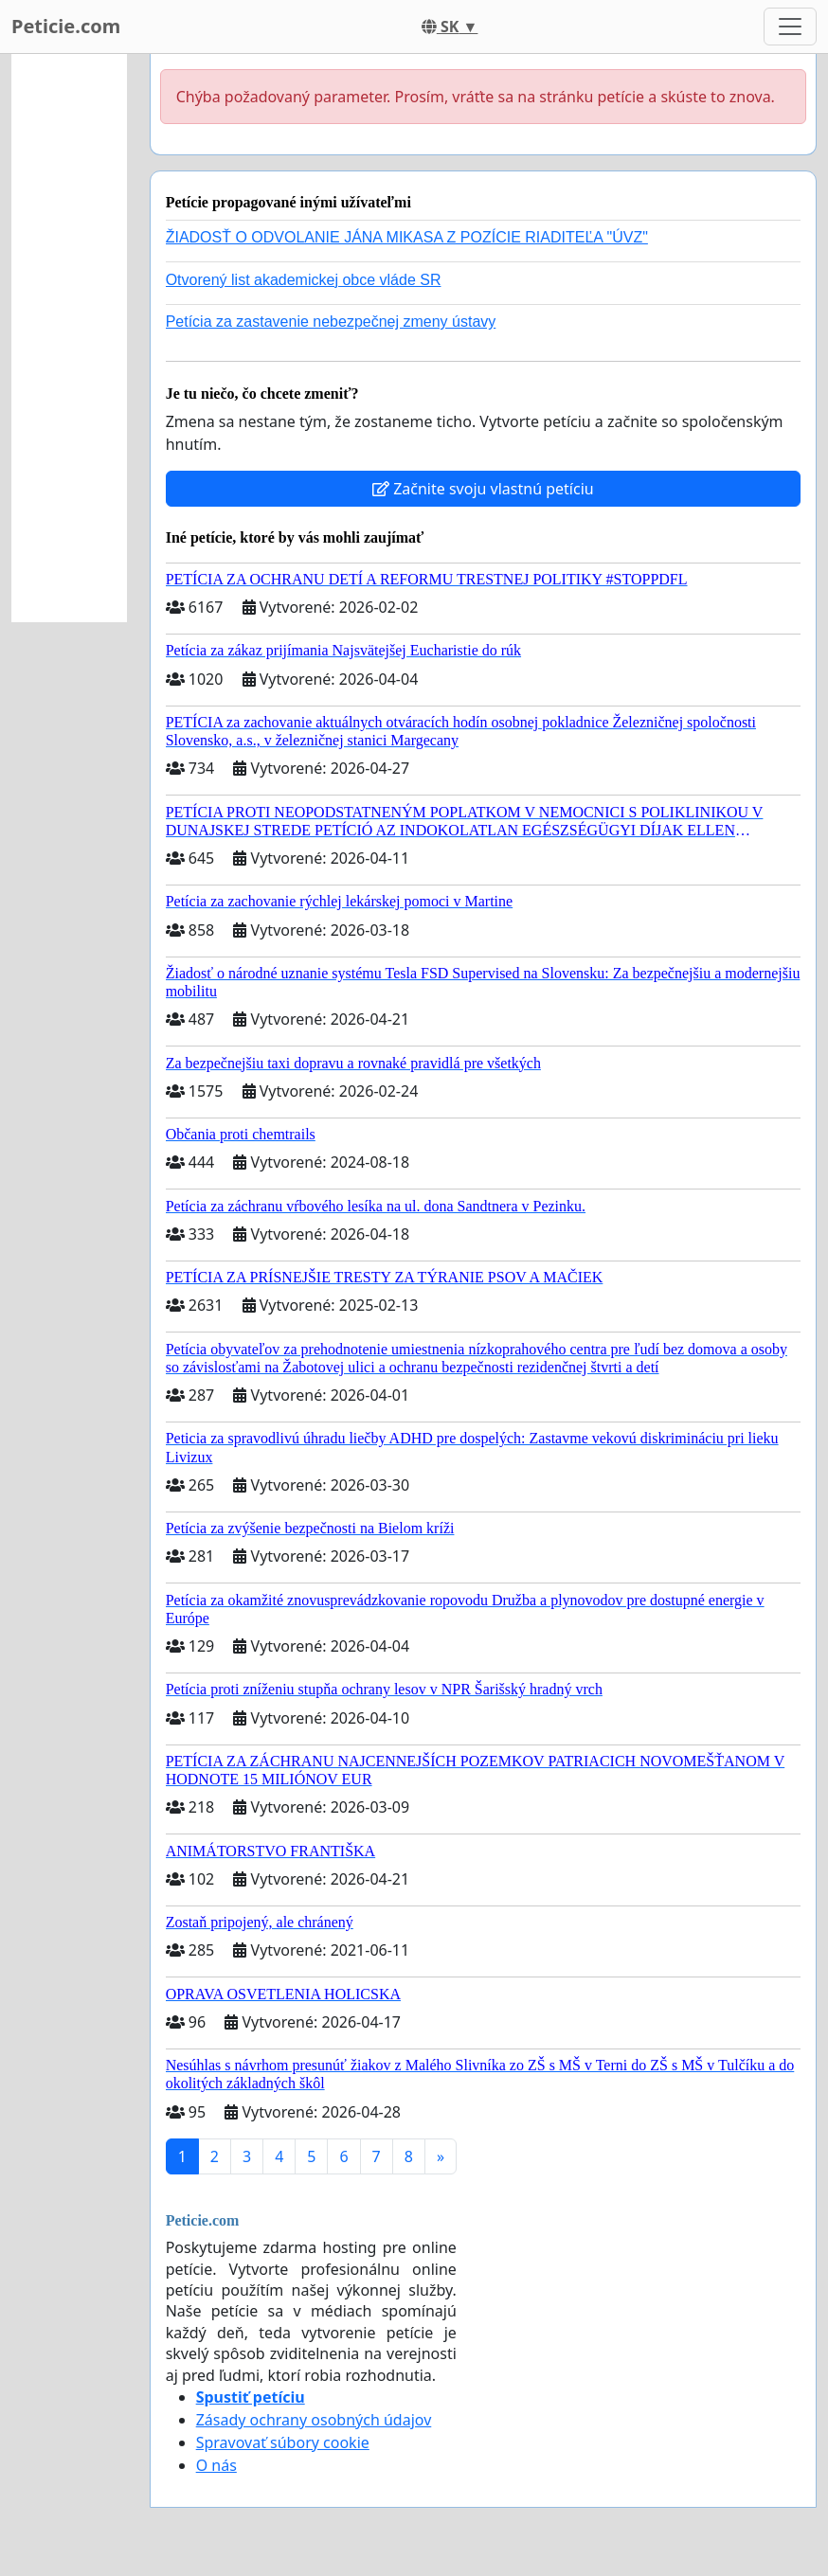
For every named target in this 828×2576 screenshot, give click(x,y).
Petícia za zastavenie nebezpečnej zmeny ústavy (331, 321)
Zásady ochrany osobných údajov (314, 2419)
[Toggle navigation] (790, 26)
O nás (216, 2465)
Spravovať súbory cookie (282, 2442)
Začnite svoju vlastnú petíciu (483, 488)
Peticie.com (65, 26)
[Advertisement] (69, 338)
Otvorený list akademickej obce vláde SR (303, 280)
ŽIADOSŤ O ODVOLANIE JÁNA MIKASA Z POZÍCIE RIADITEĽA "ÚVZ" (407, 237)
